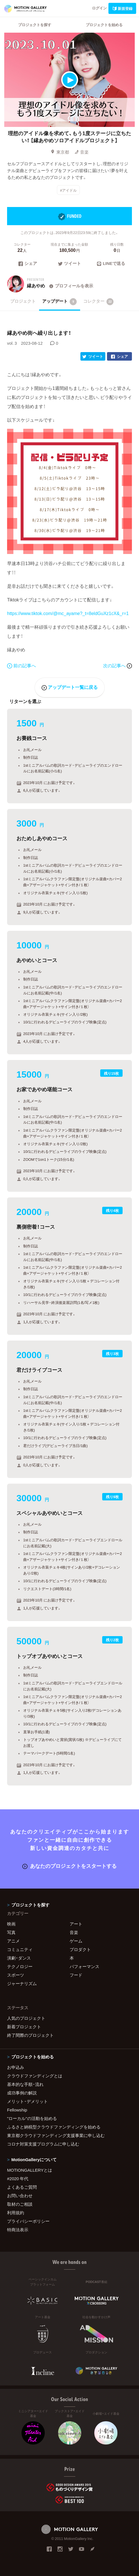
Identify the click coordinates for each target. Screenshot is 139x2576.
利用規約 (15, 2212)
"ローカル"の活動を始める (32, 2118)
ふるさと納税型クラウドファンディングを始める (53, 2127)
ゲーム (76, 1941)
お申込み (15, 2067)
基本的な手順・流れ (25, 2084)
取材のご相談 (20, 2204)
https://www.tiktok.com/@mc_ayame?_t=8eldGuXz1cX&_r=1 (68, 613)
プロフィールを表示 (70, 286)
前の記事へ (21, 665)
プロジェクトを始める (104, 24)
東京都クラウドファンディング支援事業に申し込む (56, 2135)
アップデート (59, 301)
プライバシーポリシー (28, 2221)
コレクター (98, 301)
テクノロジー (20, 1966)
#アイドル (68, 190)
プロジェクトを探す (34, 24)
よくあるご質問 (22, 2187)
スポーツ (15, 1975)
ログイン (99, 8)
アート (76, 1924)
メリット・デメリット (27, 2101)
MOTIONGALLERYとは (29, 2170)
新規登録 (122, 8)
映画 (11, 1924)
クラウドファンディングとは (34, 2076)
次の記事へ (117, 665)
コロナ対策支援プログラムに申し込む (43, 2144)
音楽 (81, 152)
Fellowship (17, 2110)
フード (76, 1975)
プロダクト (80, 1949)
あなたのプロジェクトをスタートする (69, 1866)
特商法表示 (17, 2229)
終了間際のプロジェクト (30, 2035)
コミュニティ (20, 1949)
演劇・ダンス (19, 1958)
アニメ (13, 1941)
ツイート (69, 263)
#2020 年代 (17, 2178)
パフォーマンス (84, 1966)
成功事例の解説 (22, 2093)
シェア (27, 263)
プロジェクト (23, 301)
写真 (11, 1932)
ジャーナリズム (22, 1983)
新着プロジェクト (24, 2026)
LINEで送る (111, 263)
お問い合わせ (20, 2195)
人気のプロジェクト (26, 2018)
